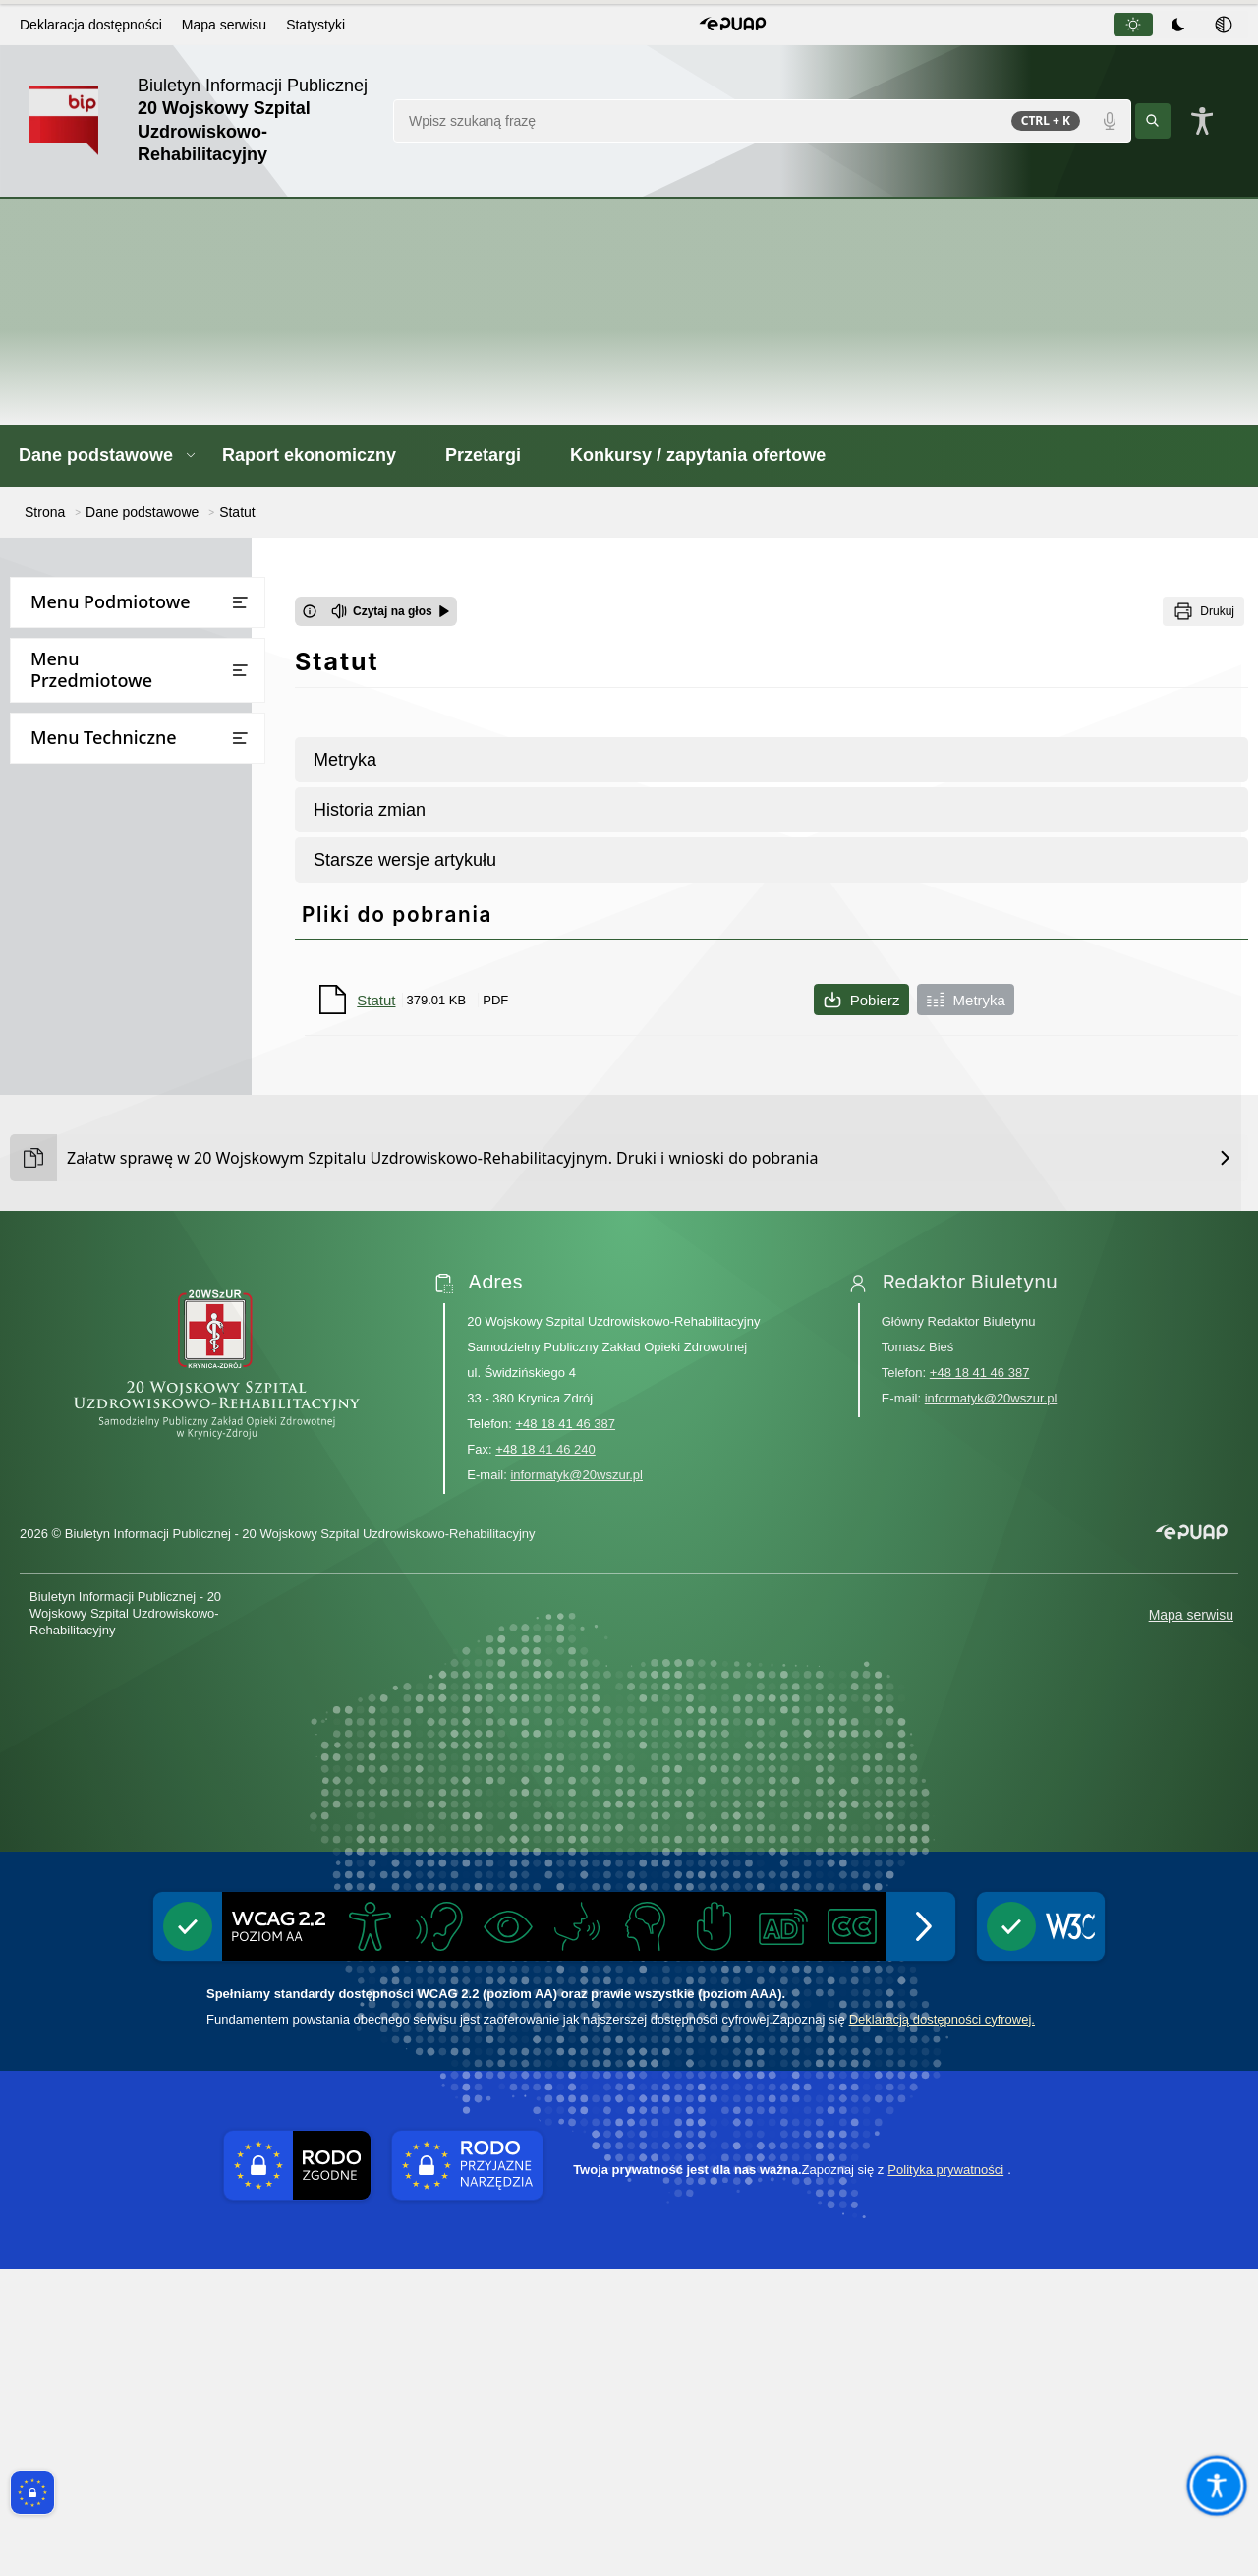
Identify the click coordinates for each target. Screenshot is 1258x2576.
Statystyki (315, 24)
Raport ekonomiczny (88, 1024)
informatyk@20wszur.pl (576, 1782)
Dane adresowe (91, 683)
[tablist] (1179, 24)
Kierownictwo (85, 723)
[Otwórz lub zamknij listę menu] (239, 602)
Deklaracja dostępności (91, 24)
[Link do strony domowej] (201, 121)
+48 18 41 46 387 (565, 1731)
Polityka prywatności (945, 2477)
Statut (61, 761)
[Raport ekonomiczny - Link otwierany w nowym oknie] (320, 455)
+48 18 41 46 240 (545, 1756)
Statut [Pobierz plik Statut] (376, 1000)
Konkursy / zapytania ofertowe (121, 1102)
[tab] (1133, 24)
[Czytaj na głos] (390, 611)
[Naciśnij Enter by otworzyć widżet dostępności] (1202, 121)
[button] (732, 24)
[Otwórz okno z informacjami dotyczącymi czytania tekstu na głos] (309, 611)
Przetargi (51, 1064)
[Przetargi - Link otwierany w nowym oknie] (494, 455)
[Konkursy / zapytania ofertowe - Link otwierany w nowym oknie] (709, 455)
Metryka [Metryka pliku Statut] (965, 999)
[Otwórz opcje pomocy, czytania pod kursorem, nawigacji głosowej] (1216, 2485)
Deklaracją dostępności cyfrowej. (942, 2325)
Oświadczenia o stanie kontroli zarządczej (140, 977)
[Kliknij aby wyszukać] (1153, 121)
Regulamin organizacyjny (122, 799)
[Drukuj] (1203, 611)
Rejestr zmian (65, 1313)
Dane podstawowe (82, 645)
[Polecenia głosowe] (1109, 121)
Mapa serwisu (224, 24)
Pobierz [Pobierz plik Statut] (861, 999)
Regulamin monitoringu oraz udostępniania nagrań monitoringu (134, 912)
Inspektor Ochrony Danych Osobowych (128, 847)
